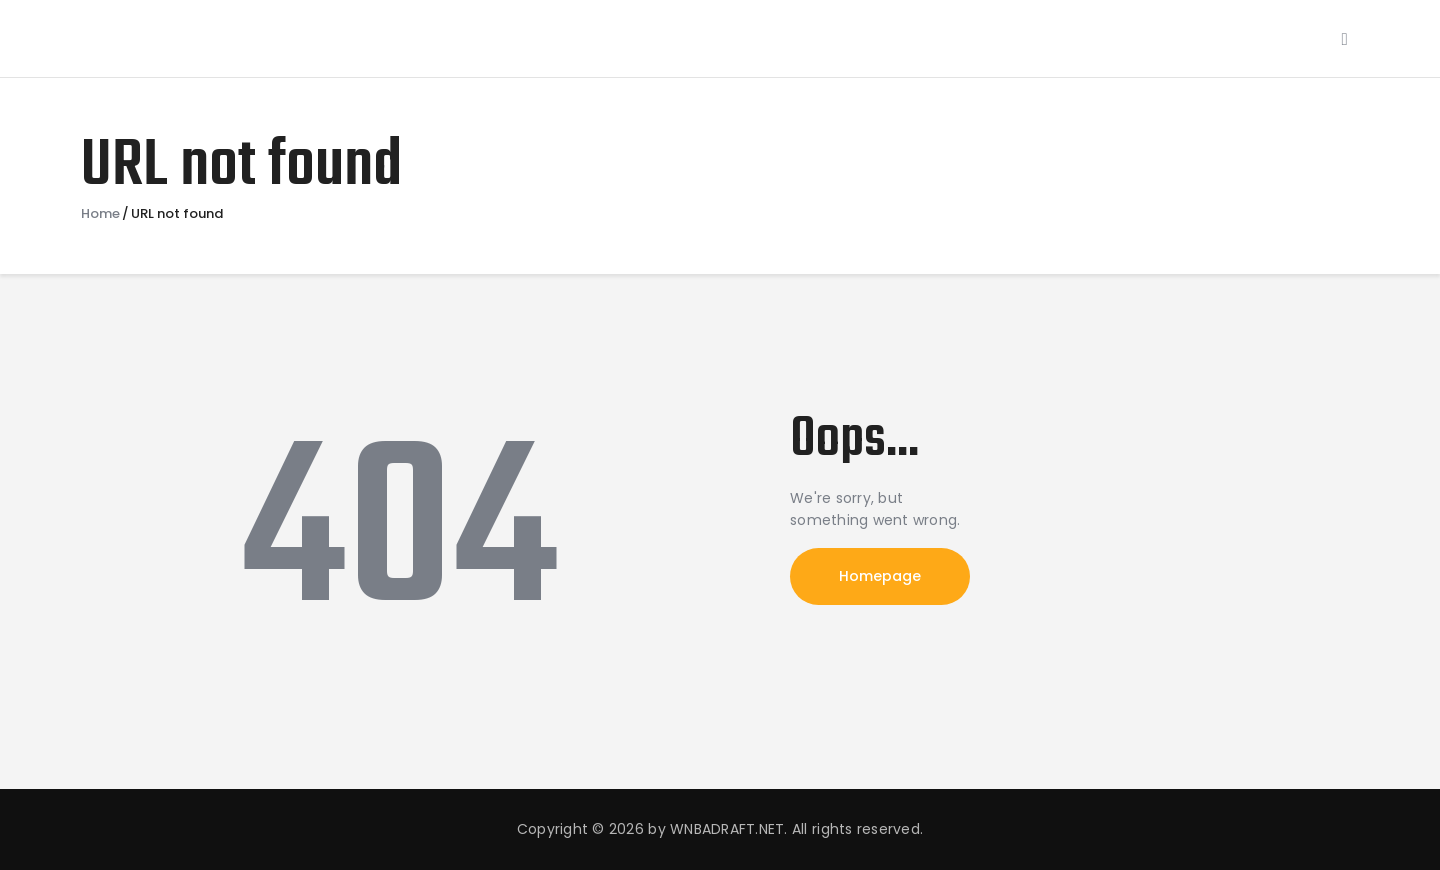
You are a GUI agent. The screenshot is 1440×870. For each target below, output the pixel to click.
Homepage (880, 576)
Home (100, 214)
